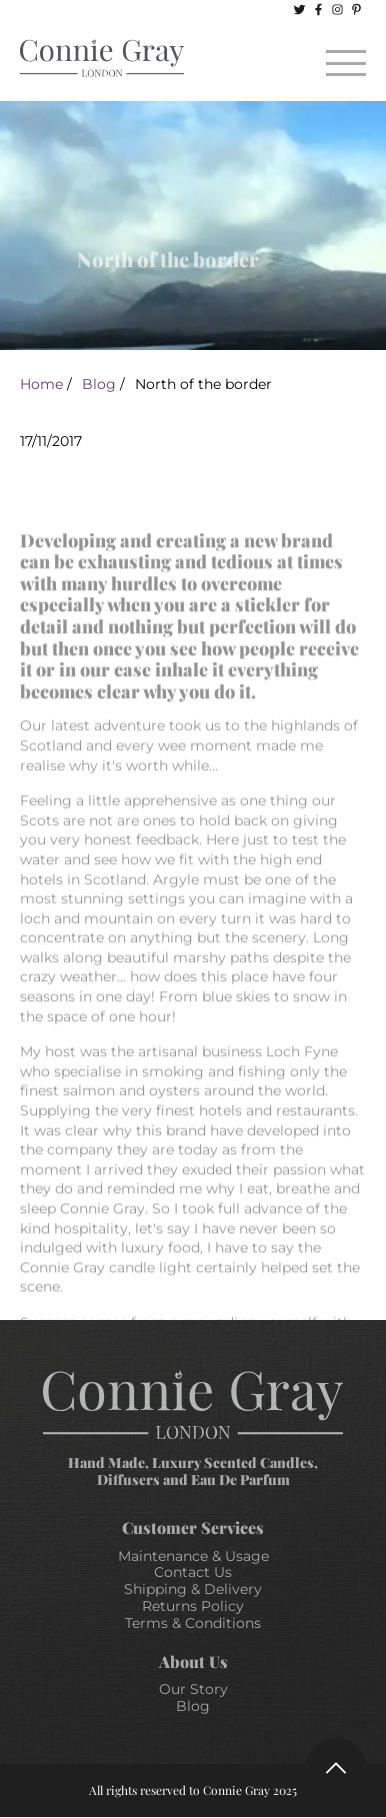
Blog (99, 384)
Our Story (193, 1689)
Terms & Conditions (193, 1623)
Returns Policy (193, 1606)
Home (41, 384)
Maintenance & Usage (193, 1556)
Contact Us (193, 1572)
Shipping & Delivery (193, 1589)
